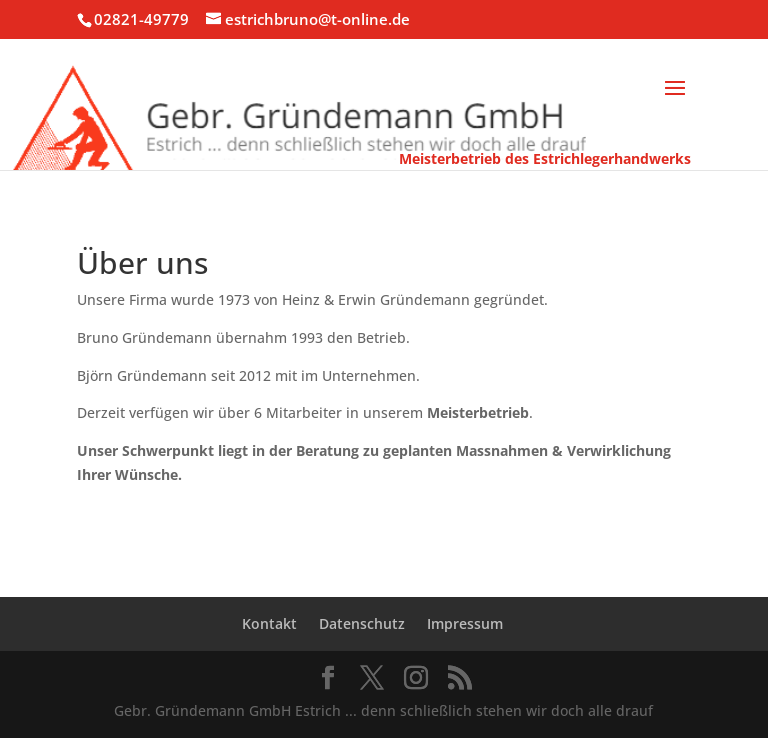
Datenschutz (362, 623)
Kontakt (269, 623)
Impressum (465, 623)
